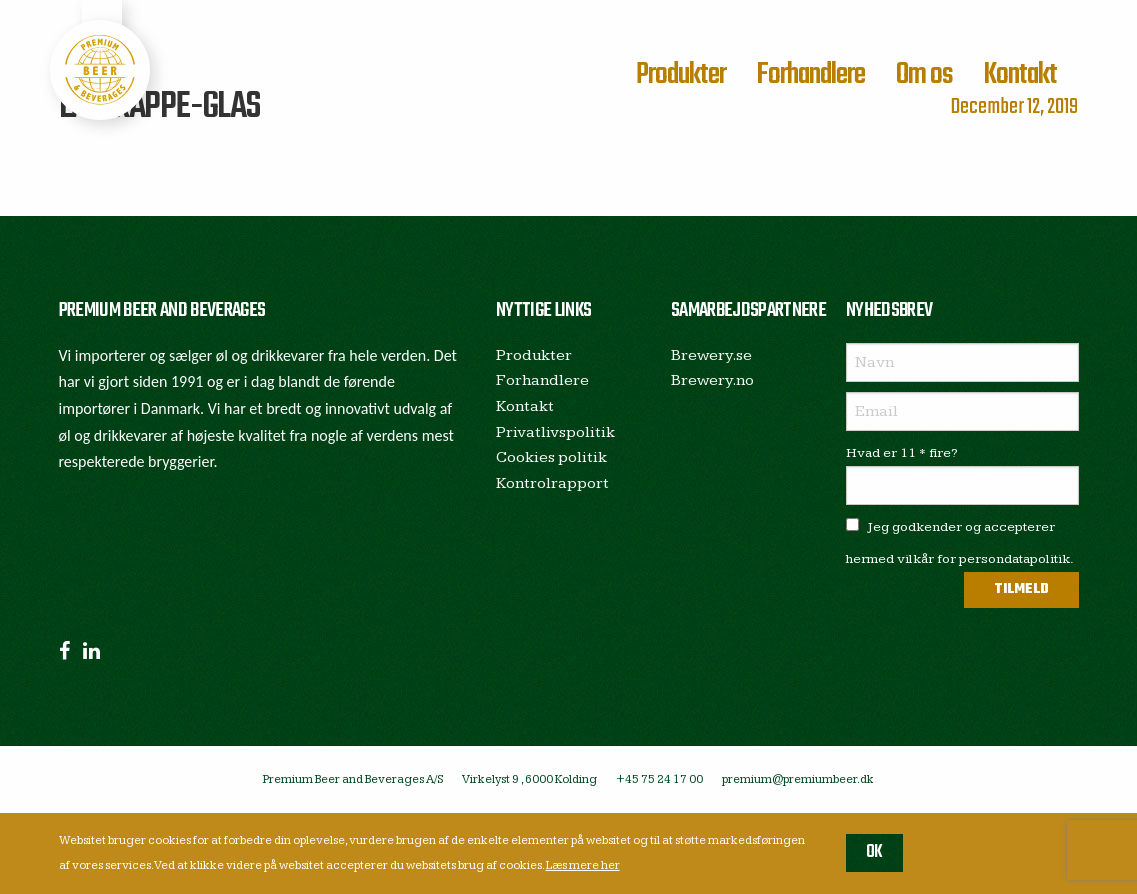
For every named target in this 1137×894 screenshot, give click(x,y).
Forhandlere (810, 75)
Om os (924, 75)
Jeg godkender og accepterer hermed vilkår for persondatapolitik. (960, 542)
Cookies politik (551, 457)
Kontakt (1020, 75)
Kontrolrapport (552, 483)
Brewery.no (712, 380)
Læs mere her (583, 865)
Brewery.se (711, 355)
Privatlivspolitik (555, 432)
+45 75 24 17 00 (659, 779)
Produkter (681, 75)
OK (874, 852)
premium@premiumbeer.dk (798, 779)
